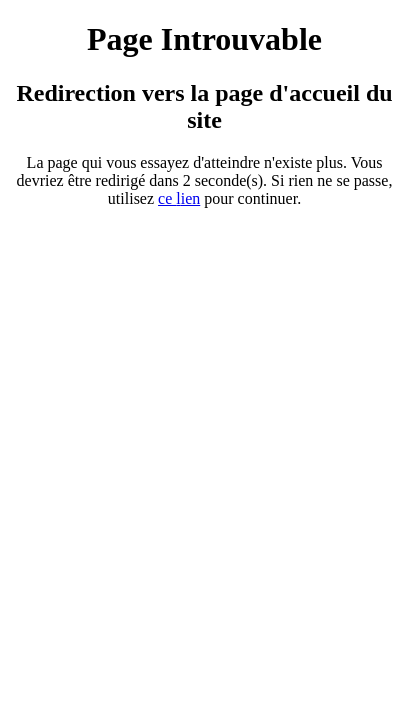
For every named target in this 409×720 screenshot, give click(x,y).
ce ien (179, 198)
